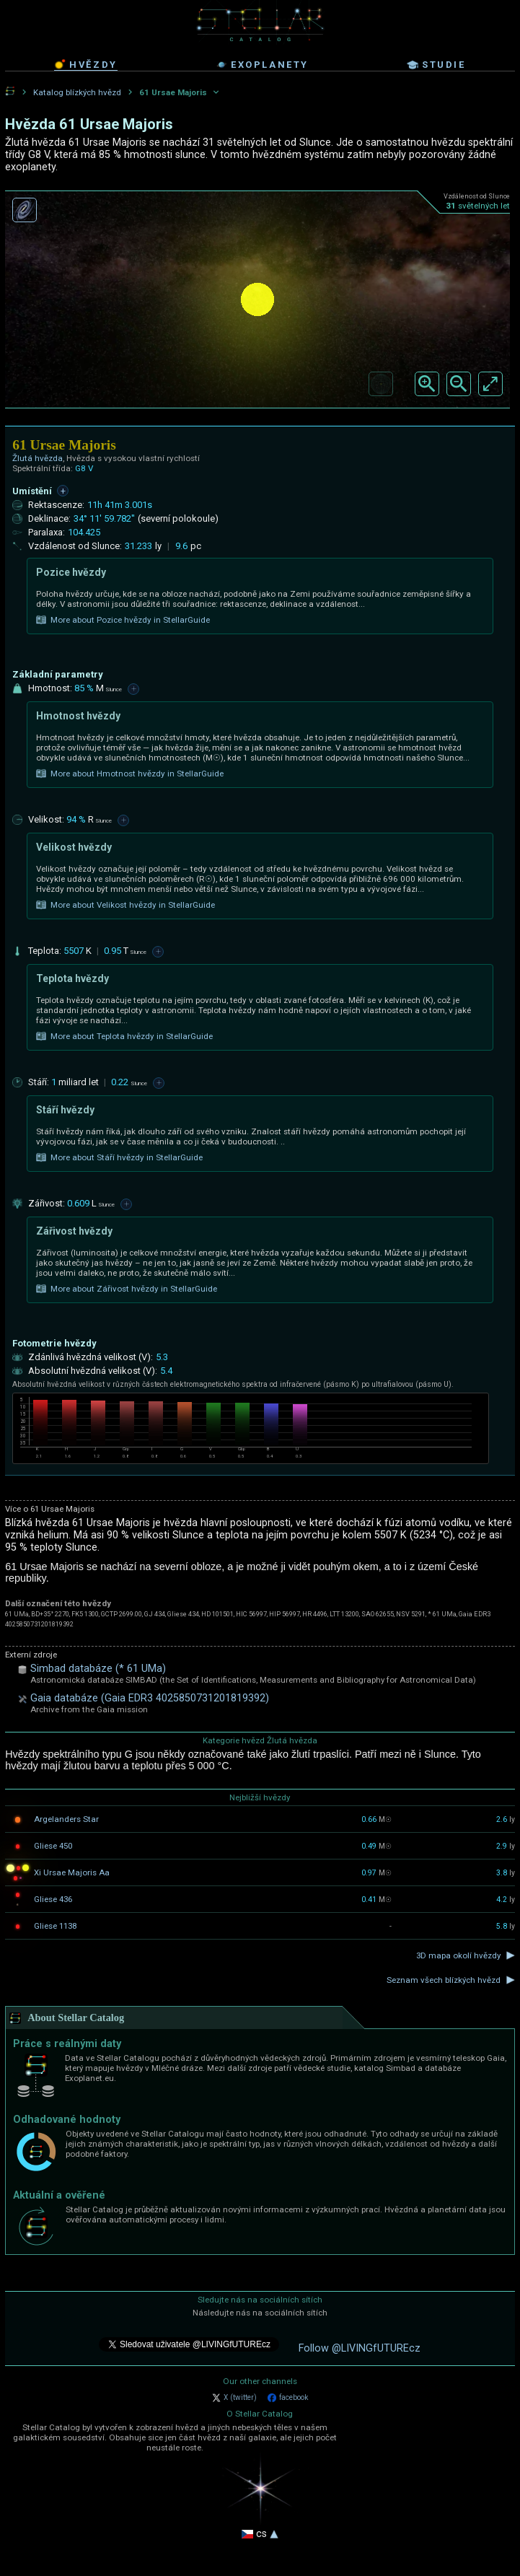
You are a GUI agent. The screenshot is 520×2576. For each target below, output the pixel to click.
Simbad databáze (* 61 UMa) (98, 1668)
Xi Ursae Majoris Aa (72, 1872)
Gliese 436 (53, 1899)
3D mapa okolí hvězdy (458, 1955)
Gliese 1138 (55, 1926)
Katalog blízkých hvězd (77, 92)
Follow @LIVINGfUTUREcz (359, 2348)
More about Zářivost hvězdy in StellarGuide (126, 1289)
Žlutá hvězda (37, 458)
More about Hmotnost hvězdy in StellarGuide (130, 773)
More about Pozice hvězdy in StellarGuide (123, 620)
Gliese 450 (53, 1846)
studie (436, 65)
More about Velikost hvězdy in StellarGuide (125, 905)
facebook (288, 2397)
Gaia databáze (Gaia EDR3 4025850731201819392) (149, 1698)
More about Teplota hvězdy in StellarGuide (124, 1036)
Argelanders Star (66, 1819)
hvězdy (86, 64)
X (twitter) (234, 2397)
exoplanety (262, 65)
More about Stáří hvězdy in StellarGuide (119, 1157)
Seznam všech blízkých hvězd (444, 1980)
